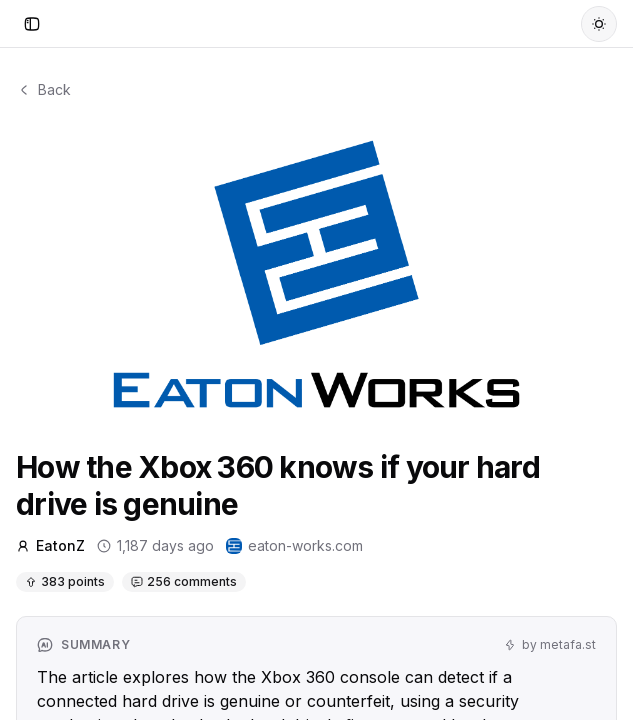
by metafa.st (550, 644)
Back (43, 89)
